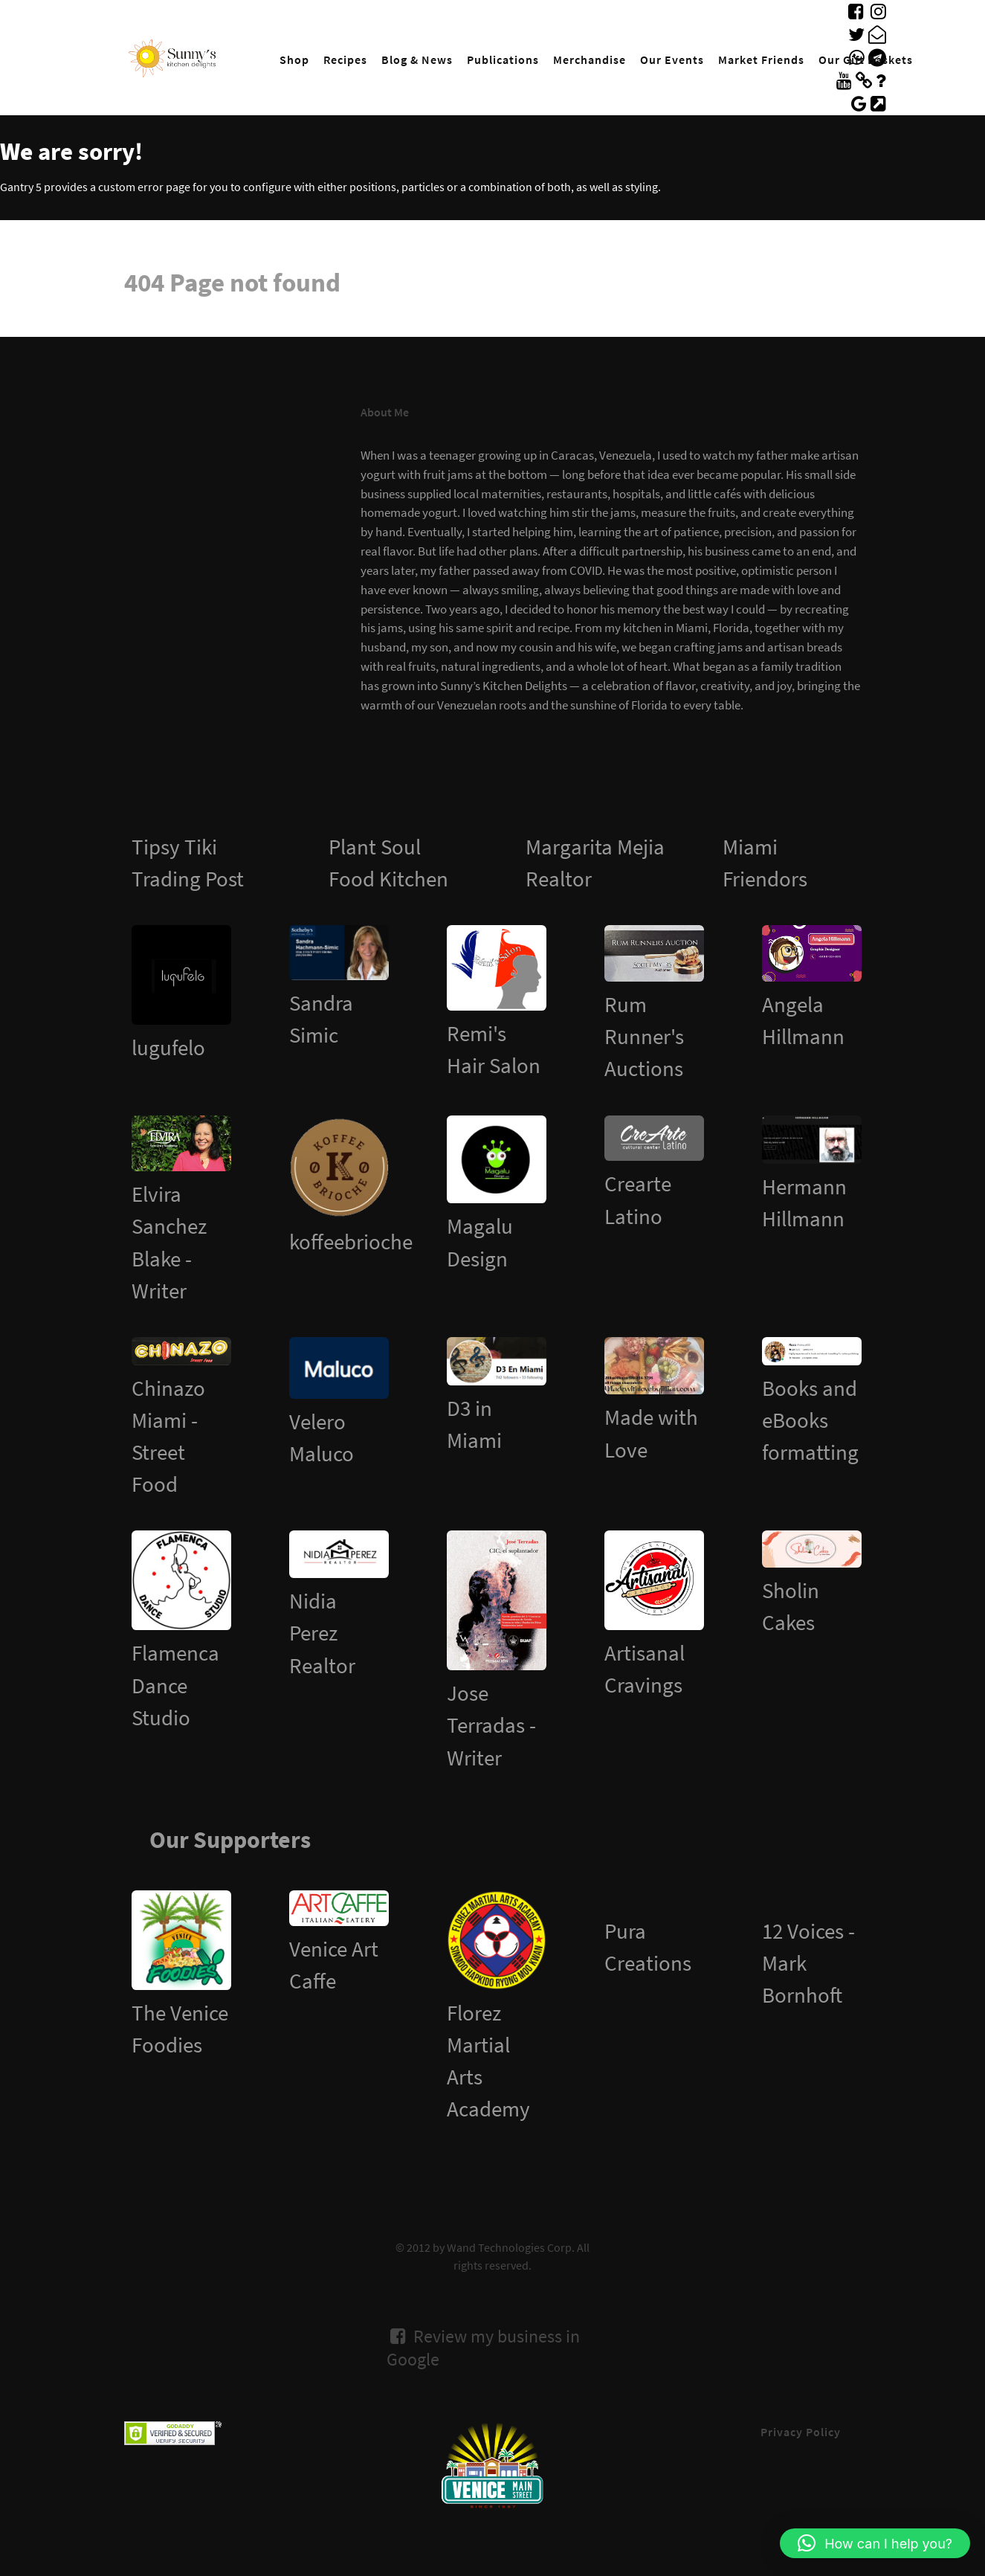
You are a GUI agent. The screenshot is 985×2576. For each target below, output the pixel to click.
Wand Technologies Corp (509, 2247)
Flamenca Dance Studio (175, 1685)
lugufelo (168, 1047)
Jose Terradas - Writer (491, 1725)
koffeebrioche (351, 1242)
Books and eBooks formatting (810, 1420)
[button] (875, 2543)
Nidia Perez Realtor (322, 1633)
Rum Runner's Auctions (644, 1036)
